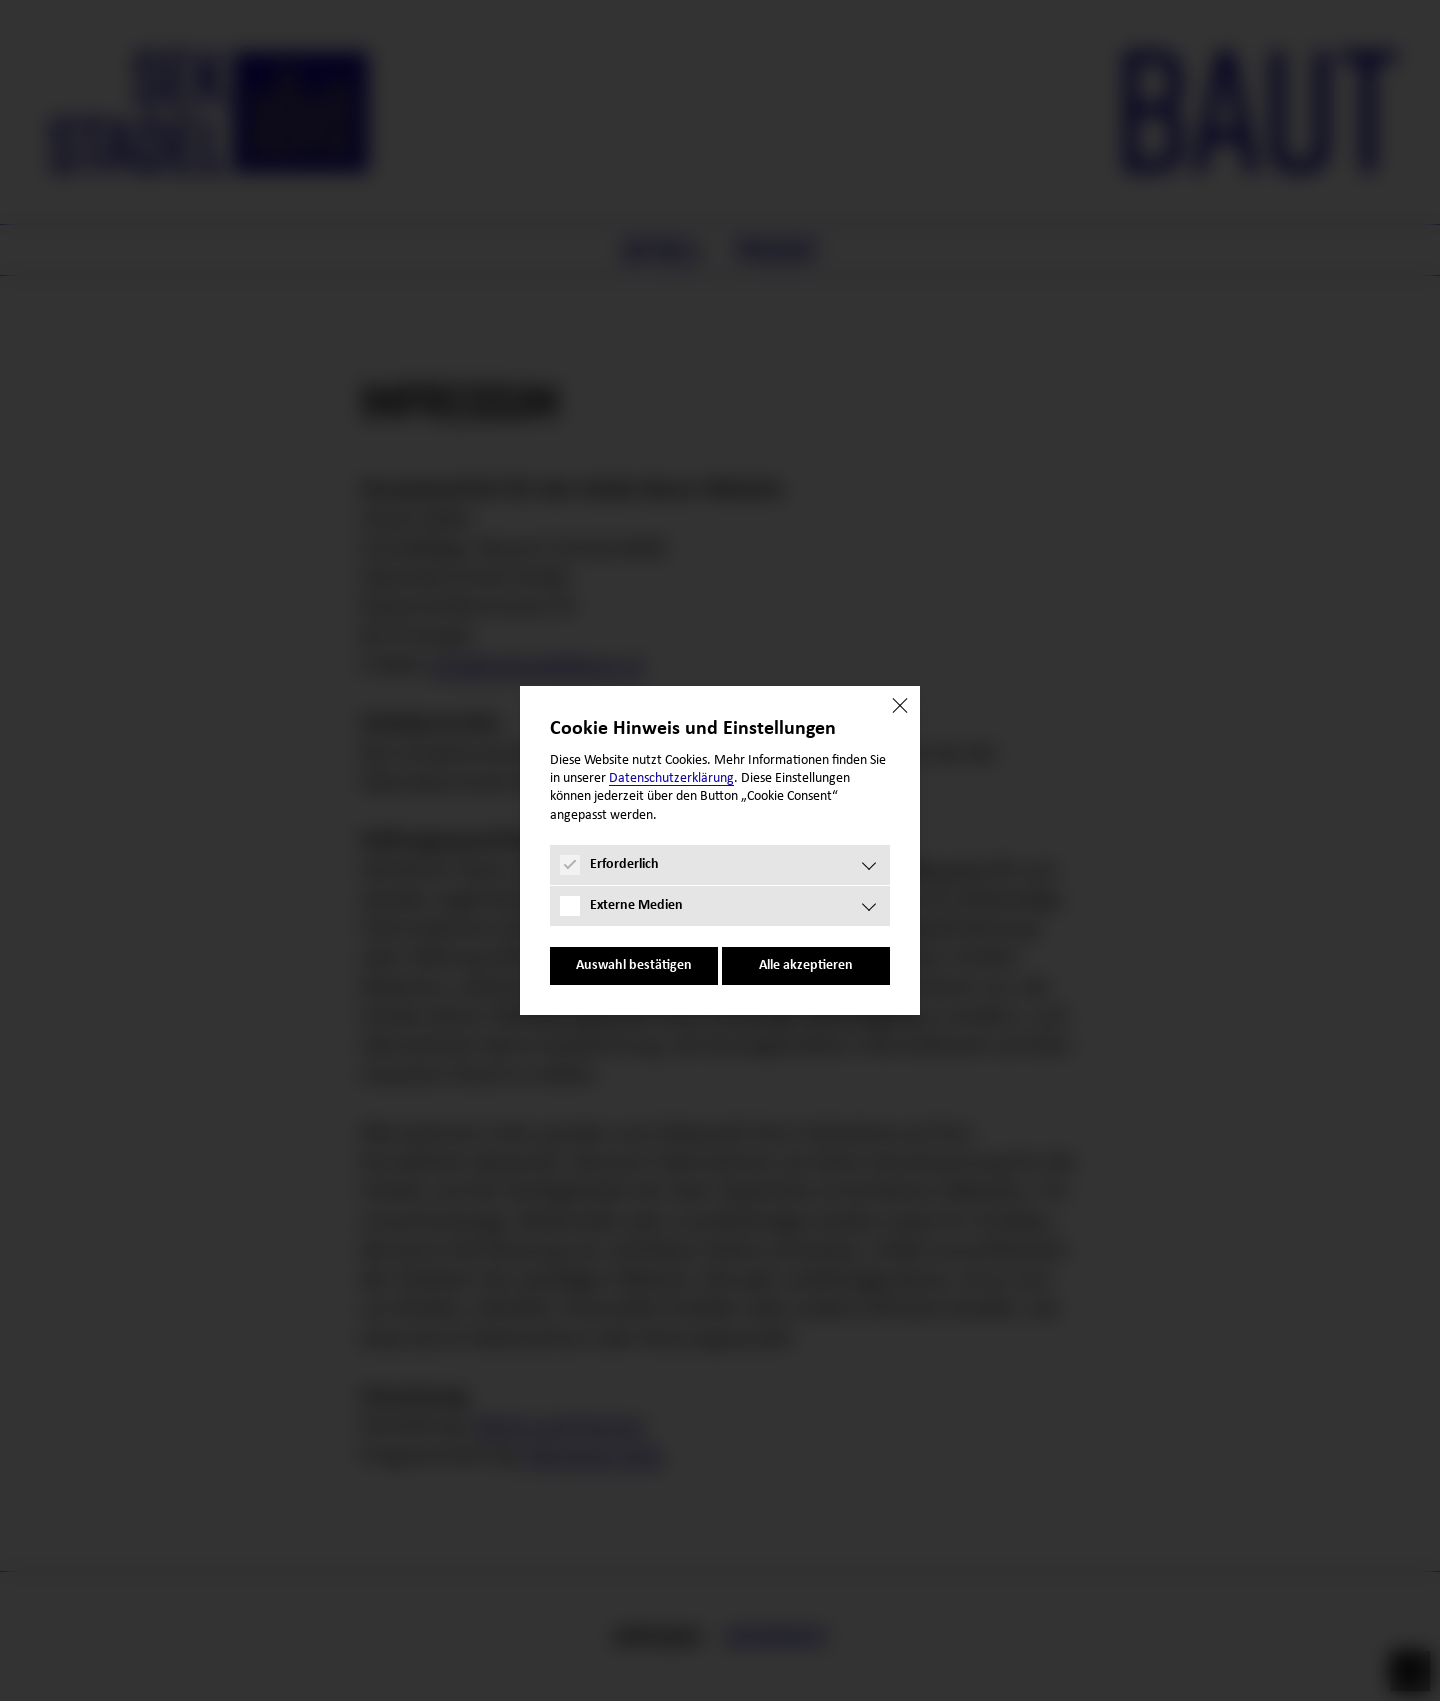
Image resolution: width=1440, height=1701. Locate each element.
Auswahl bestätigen (634, 965)
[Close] (900, 706)
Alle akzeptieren (806, 965)
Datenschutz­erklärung (671, 778)
